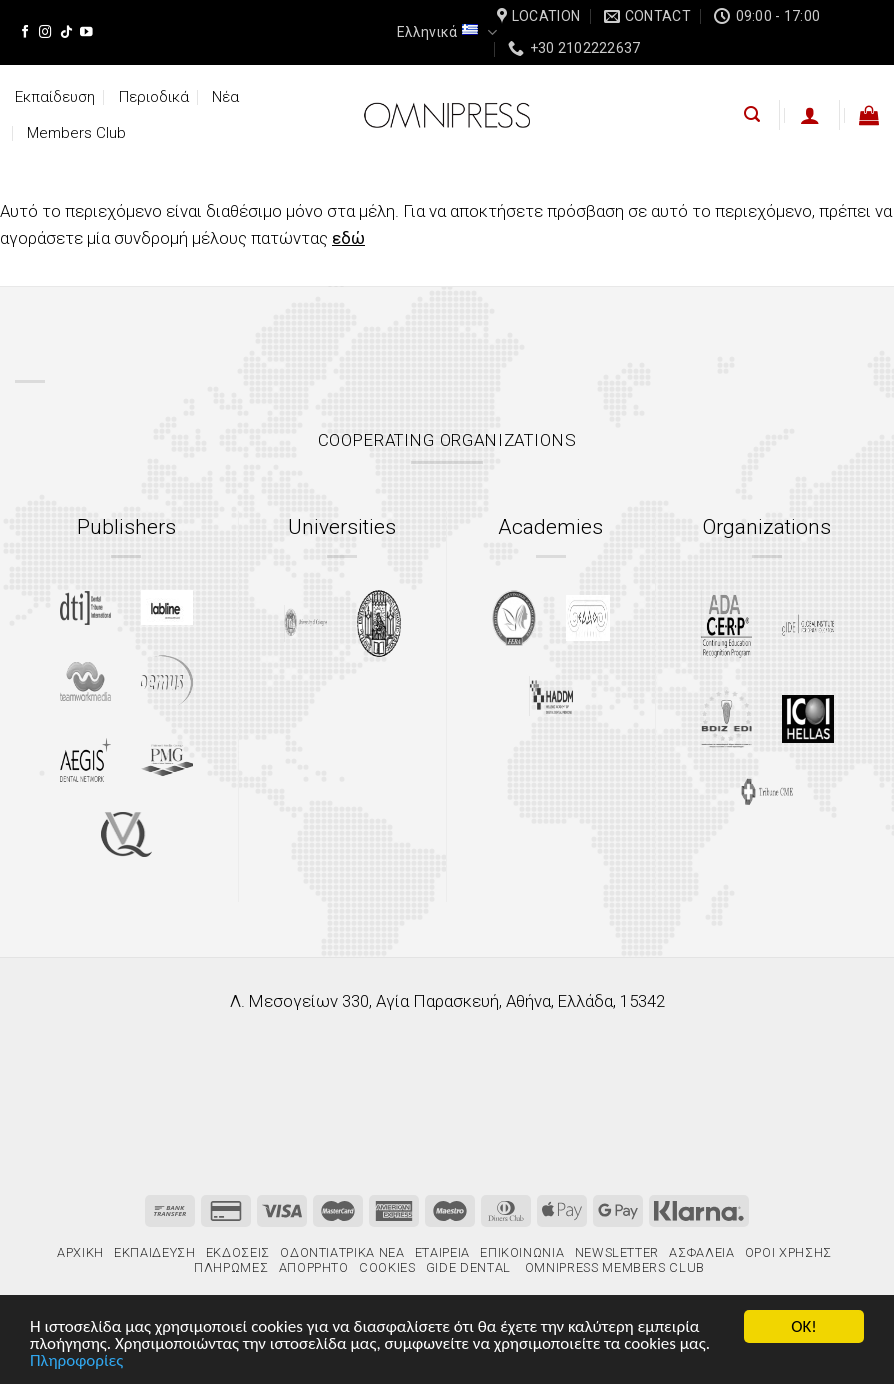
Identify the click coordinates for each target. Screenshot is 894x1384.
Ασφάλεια (701, 1252)
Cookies (387, 1267)
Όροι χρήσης (788, 1252)
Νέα (225, 97)
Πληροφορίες (76, 1361)
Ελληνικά (446, 32)
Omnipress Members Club (613, 1267)
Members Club (76, 133)
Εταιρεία (442, 1252)
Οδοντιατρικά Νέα (342, 1252)
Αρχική (80, 1252)
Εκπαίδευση (55, 97)
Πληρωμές (231, 1267)
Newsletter (617, 1252)
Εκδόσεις (238, 1252)
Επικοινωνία (522, 1252)
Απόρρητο (314, 1267)
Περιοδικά (154, 97)
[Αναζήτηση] (752, 114)
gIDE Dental (468, 1267)
